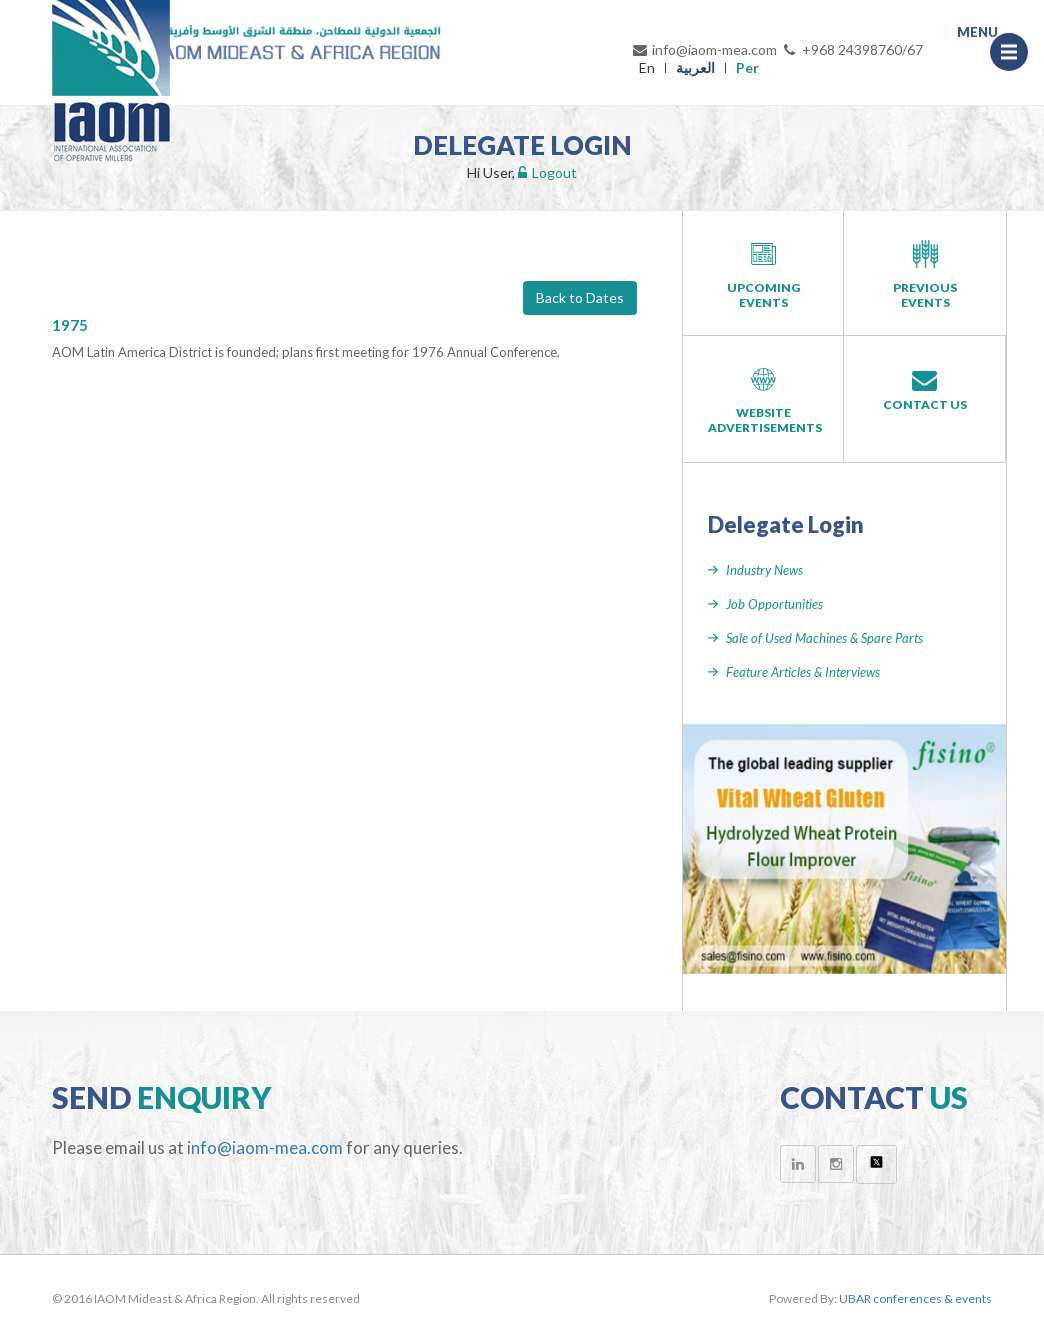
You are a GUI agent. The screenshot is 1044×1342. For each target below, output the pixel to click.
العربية (695, 67)
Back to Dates (580, 297)
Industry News (764, 570)
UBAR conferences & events (915, 1298)
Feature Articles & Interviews (803, 672)
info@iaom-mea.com (704, 49)
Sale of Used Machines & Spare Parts (824, 638)
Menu (1014, 46)
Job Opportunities (774, 604)
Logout (547, 172)
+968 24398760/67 (852, 49)
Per (747, 67)
